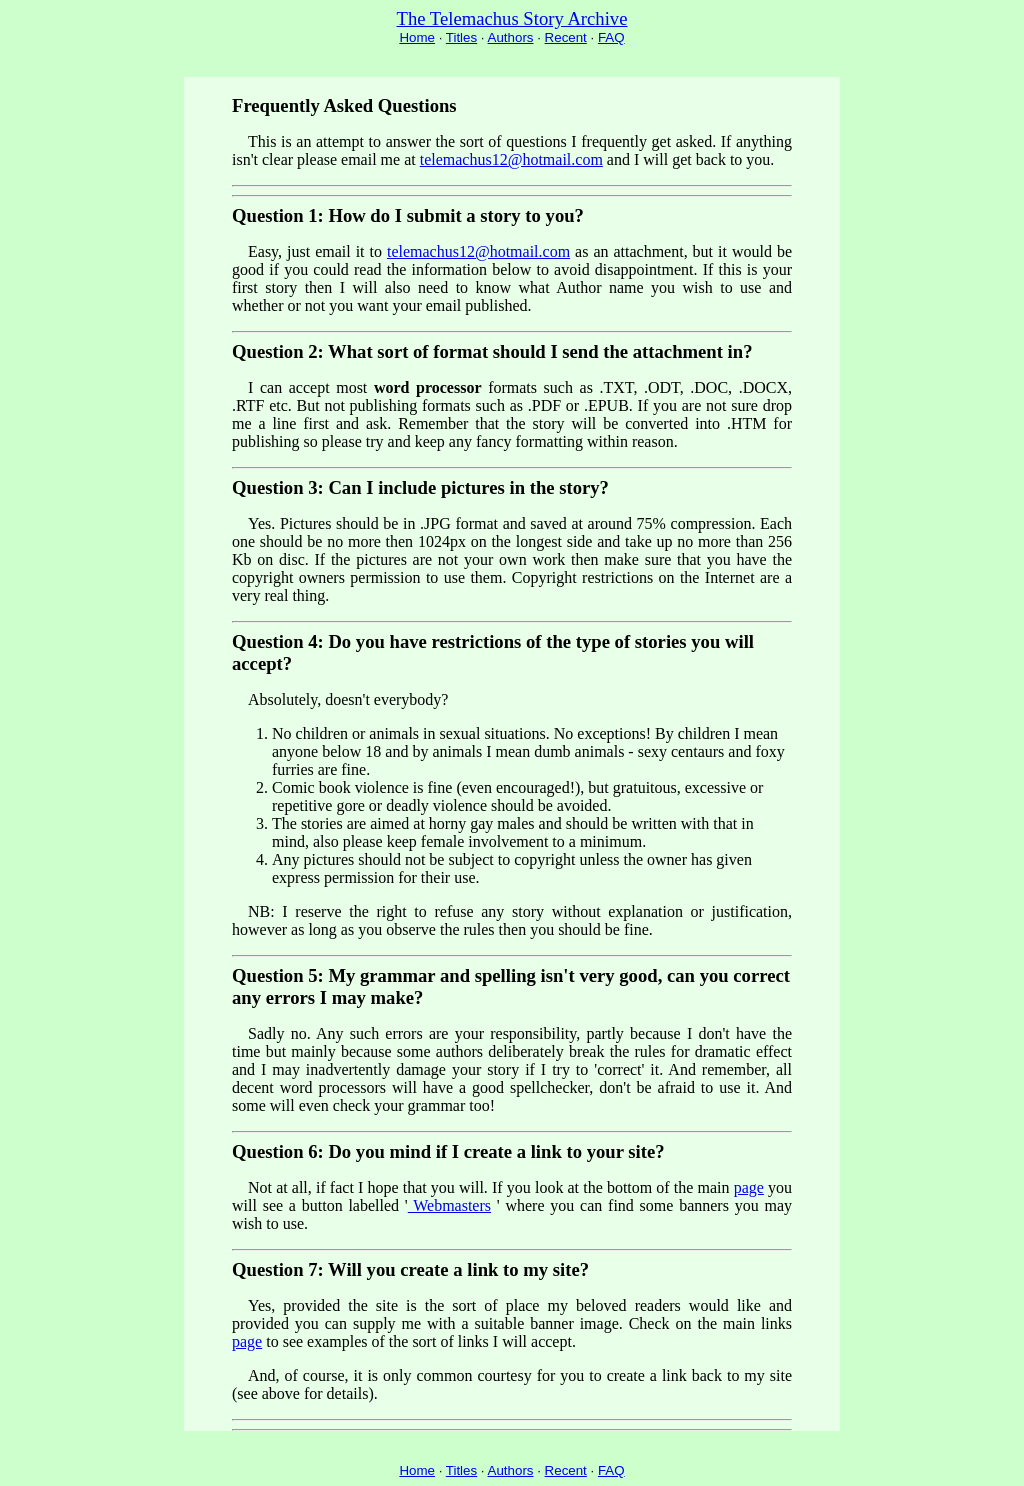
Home (417, 37)
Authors (511, 37)
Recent (566, 37)
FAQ (611, 37)
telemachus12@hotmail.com (511, 159)
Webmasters (449, 1205)
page (749, 1187)
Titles (461, 37)
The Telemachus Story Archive (512, 18)
